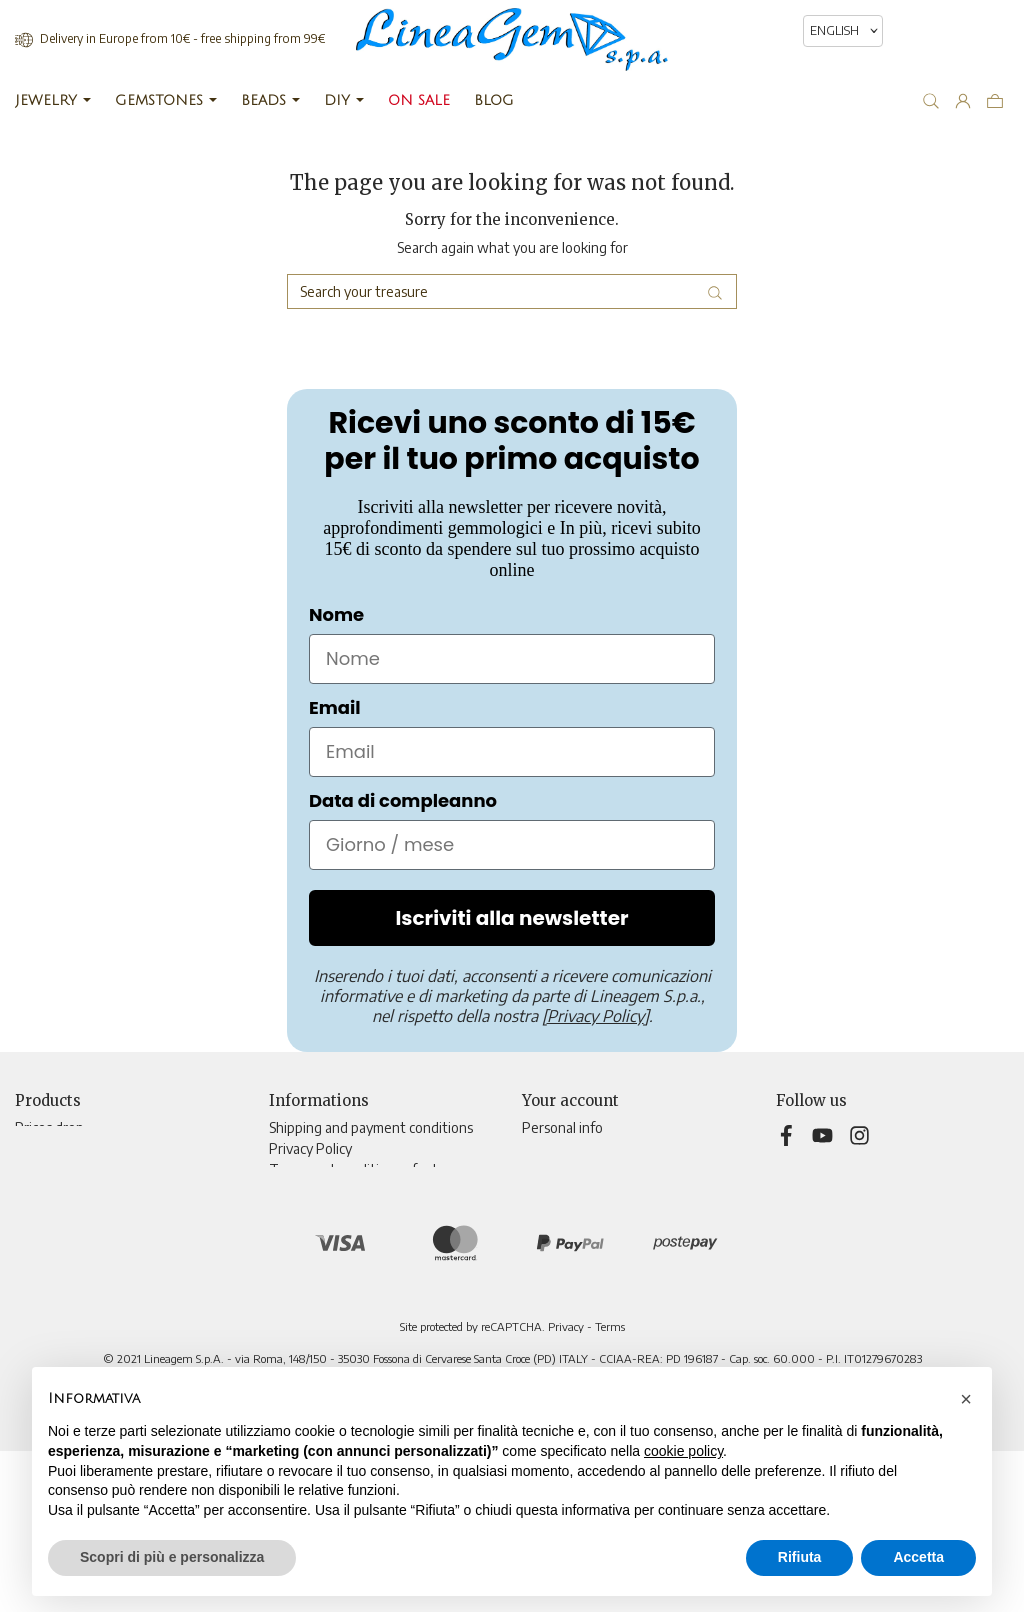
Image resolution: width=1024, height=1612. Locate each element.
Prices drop (49, 1127)
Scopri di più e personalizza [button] (172, 1557)
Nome (336, 614)
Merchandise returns (586, 1148)
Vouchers (550, 1232)
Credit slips (555, 1190)
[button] (966, 1399)
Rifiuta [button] (800, 1557)
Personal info (562, 1127)
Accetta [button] (918, 1557)
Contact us (302, 1253)
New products (59, 1148)
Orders (543, 1169)
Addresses (554, 1211)
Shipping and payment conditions (371, 1127)
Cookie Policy (309, 1211)
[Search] (512, 291)
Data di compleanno (403, 800)
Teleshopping (311, 1232)
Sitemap (294, 1274)
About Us (298, 1190)
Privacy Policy (310, 1148)
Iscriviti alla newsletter (511, 918)
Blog (282, 1295)
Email (335, 707)
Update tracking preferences (358, 1316)
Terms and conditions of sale (356, 1169)
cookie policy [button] (683, 1451)
